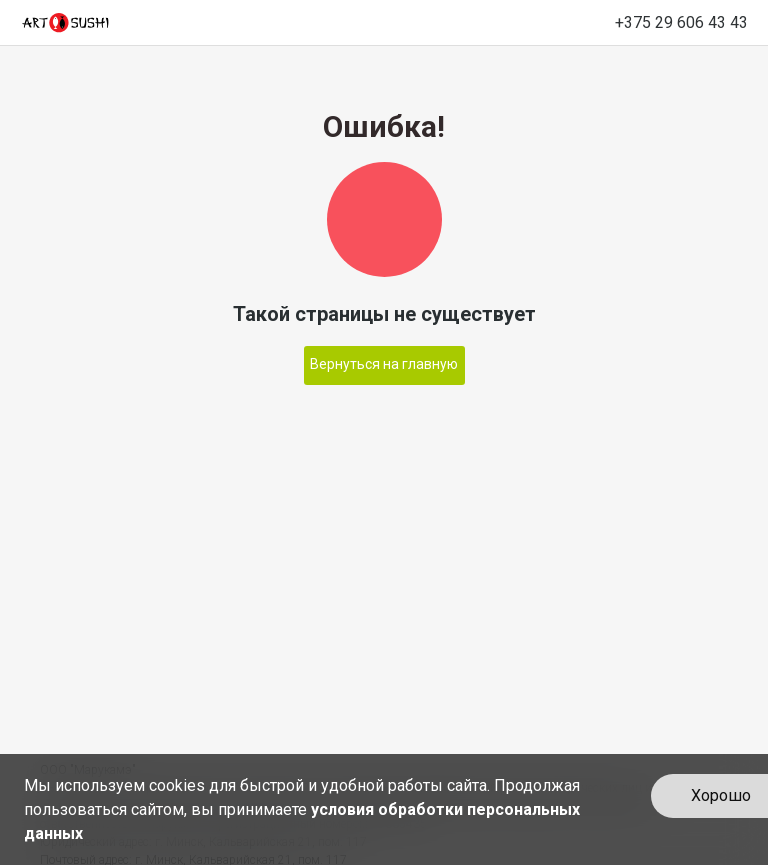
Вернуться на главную (384, 364)
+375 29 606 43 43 (681, 22)
